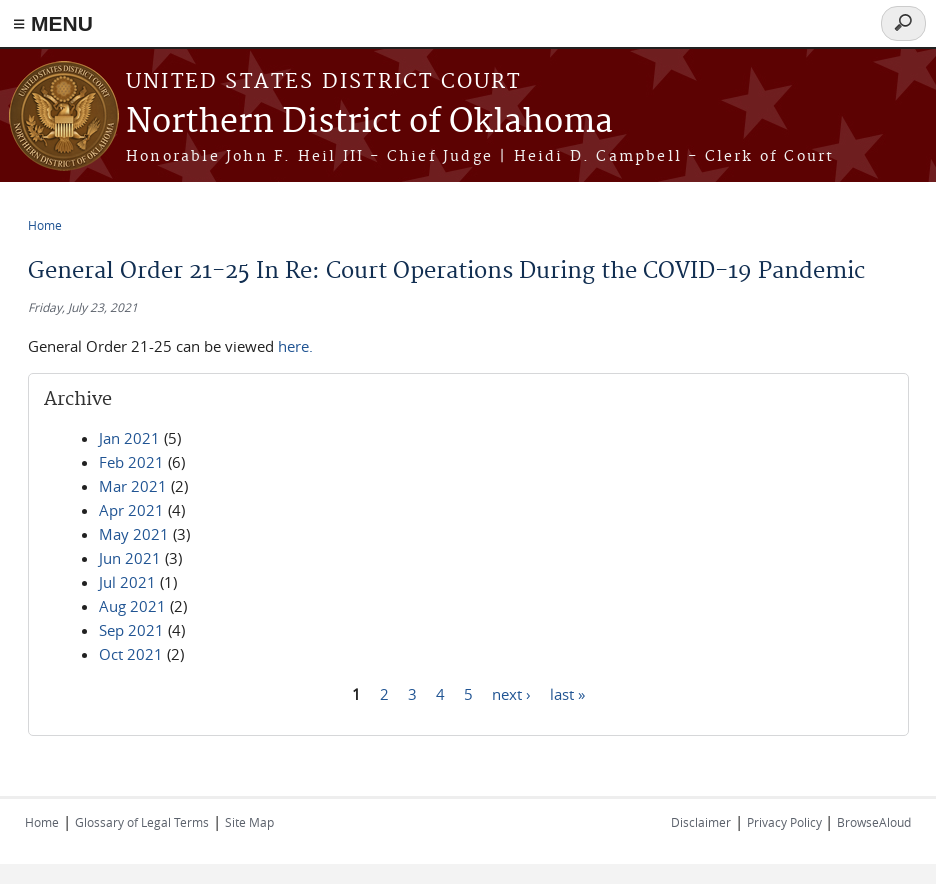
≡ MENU (53, 23)
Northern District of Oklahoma (369, 122)
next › (511, 693)
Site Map (249, 822)
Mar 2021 (133, 486)
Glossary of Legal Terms (142, 822)
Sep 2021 (131, 630)
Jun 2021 (130, 558)
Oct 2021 (131, 654)
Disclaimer (701, 822)
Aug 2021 (132, 606)
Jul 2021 (127, 582)
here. (295, 346)
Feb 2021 (131, 462)
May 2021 (134, 534)
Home (45, 225)
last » (567, 693)
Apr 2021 (131, 510)
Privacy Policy (786, 822)
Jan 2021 (129, 438)
